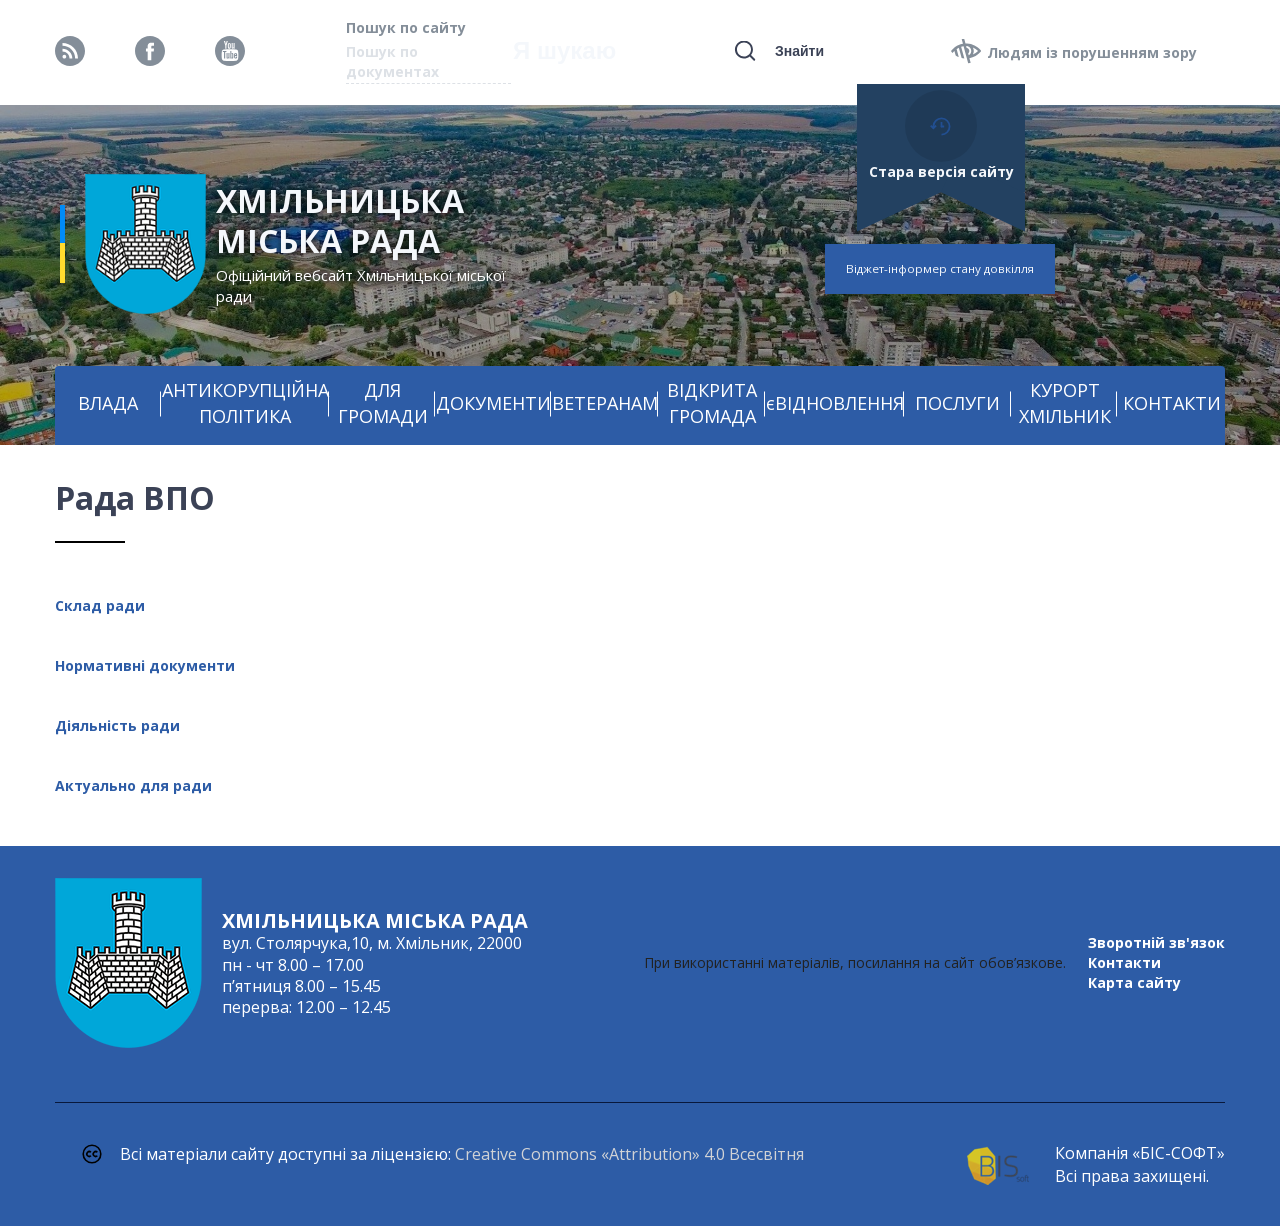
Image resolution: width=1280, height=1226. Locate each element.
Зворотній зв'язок (1156, 942)
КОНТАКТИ (1172, 403)
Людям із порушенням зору (1092, 52)
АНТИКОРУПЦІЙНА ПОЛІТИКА (245, 403)
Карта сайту (1134, 982)
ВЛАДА (108, 403)
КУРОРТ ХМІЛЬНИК (1065, 403)
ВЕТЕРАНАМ (605, 403)
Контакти (1124, 962)
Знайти (799, 51)
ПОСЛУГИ (957, 403)
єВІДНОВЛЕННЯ (835, 403)
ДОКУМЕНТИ (493, 403)
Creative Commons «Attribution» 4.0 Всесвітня (629, 1154)
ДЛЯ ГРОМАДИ (383, 403)
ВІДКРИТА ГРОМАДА (712, 403)
